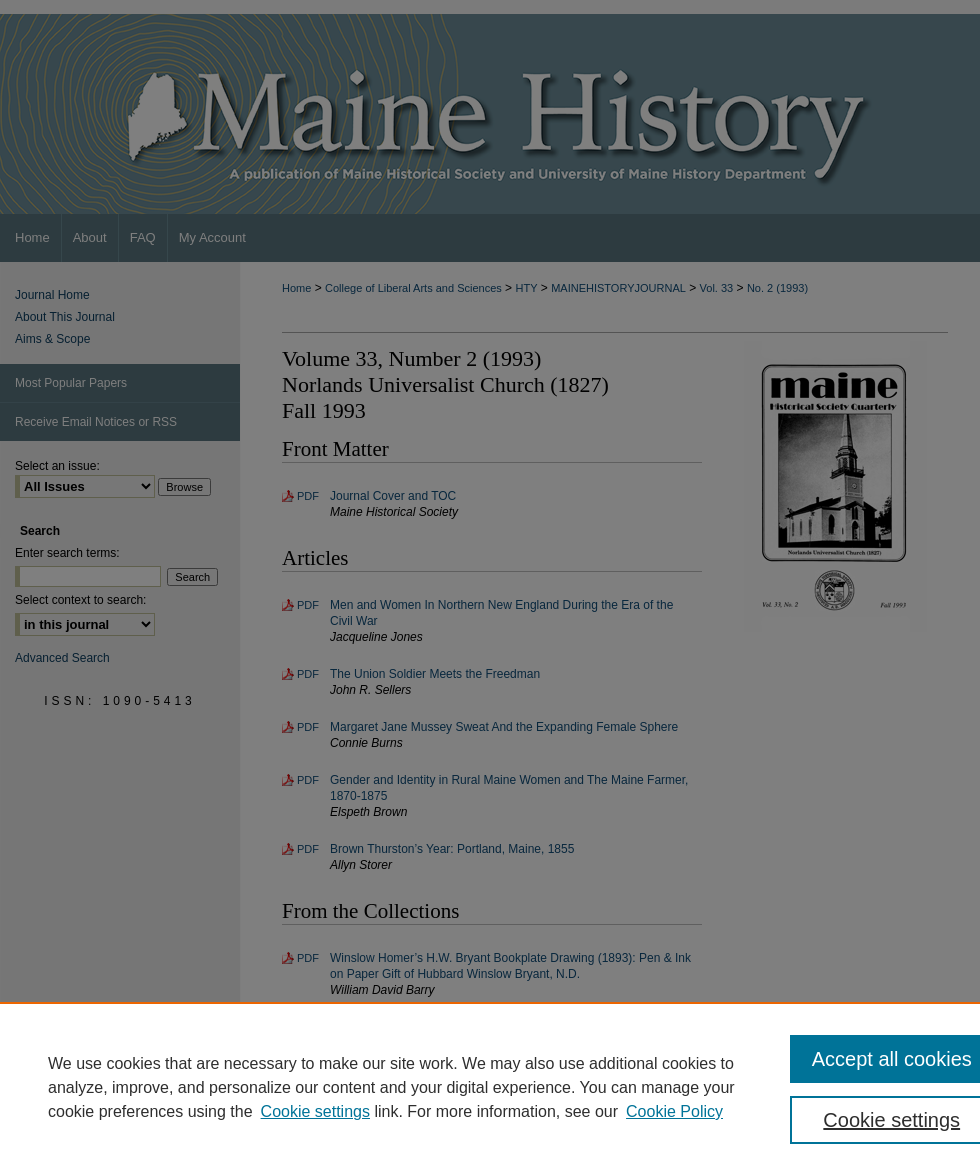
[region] (490, 1087)
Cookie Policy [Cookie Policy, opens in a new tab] (674, 1111)
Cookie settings (315, 1111)
